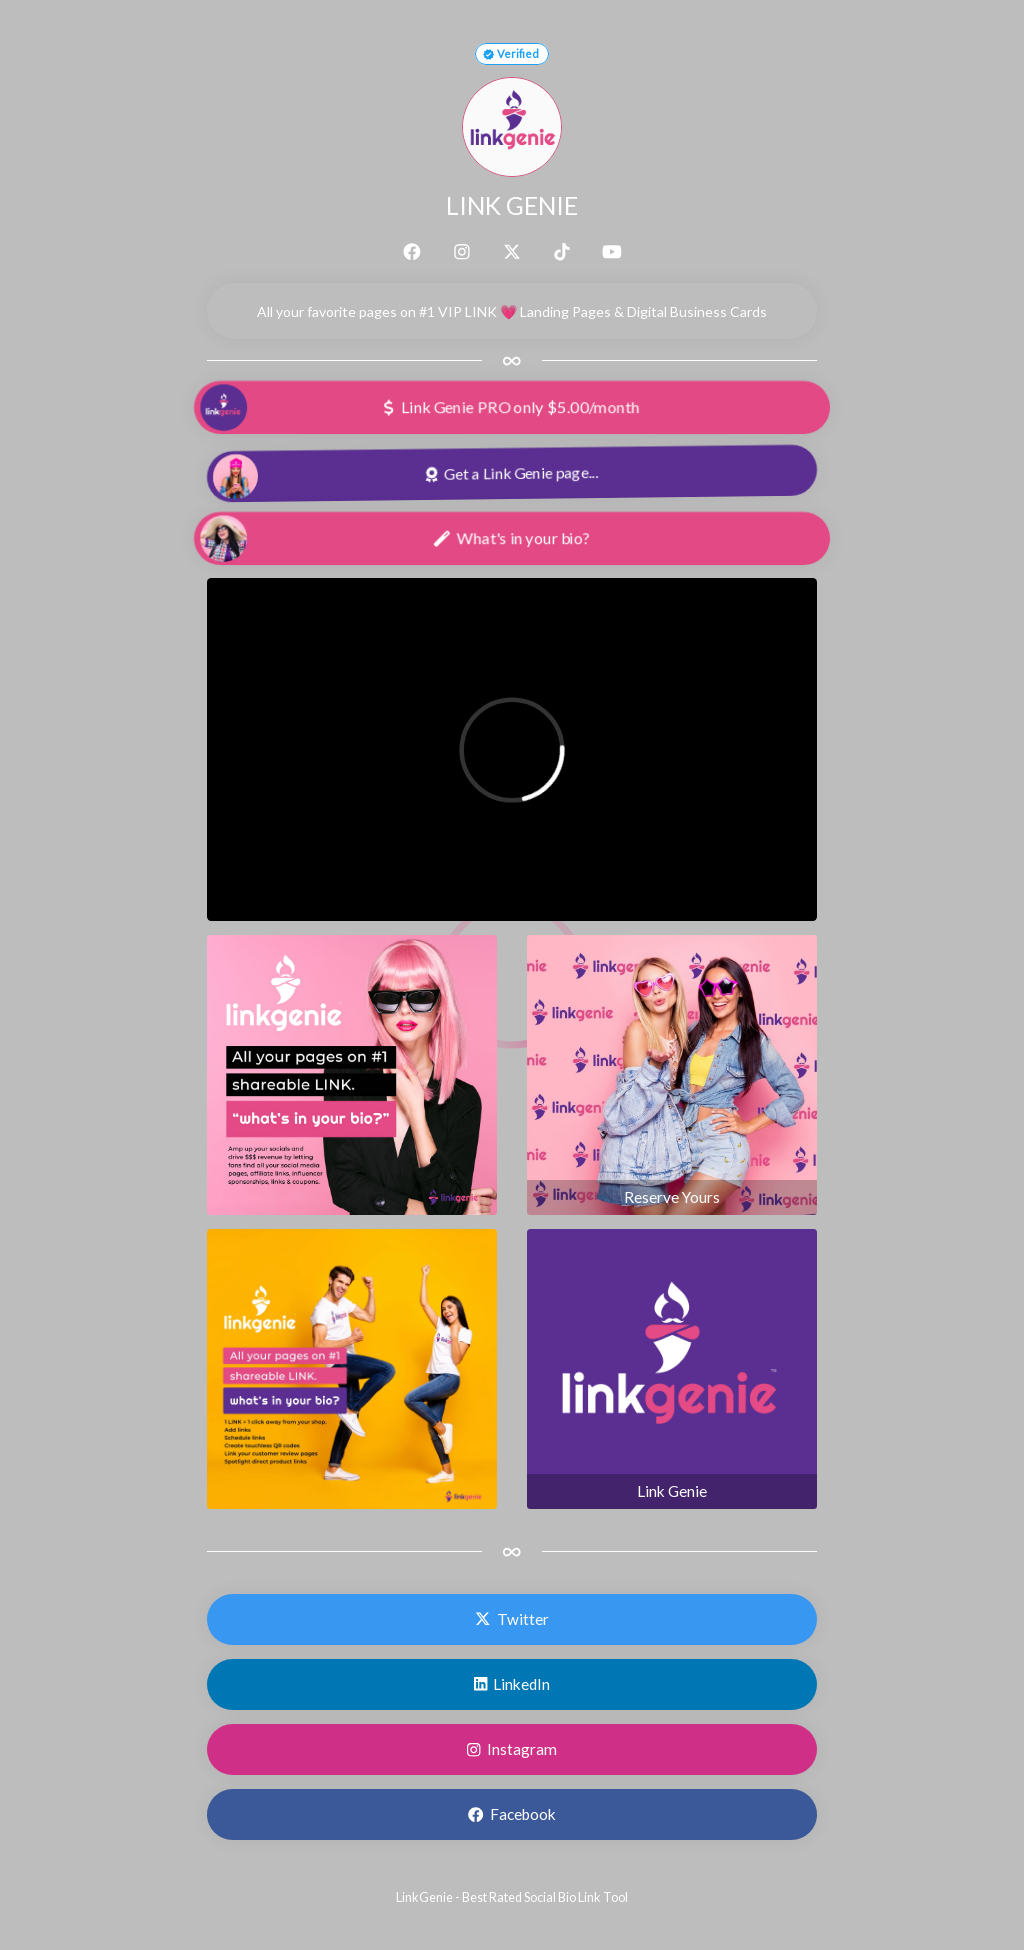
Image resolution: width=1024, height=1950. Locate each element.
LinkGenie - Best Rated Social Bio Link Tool (512, 1897)
